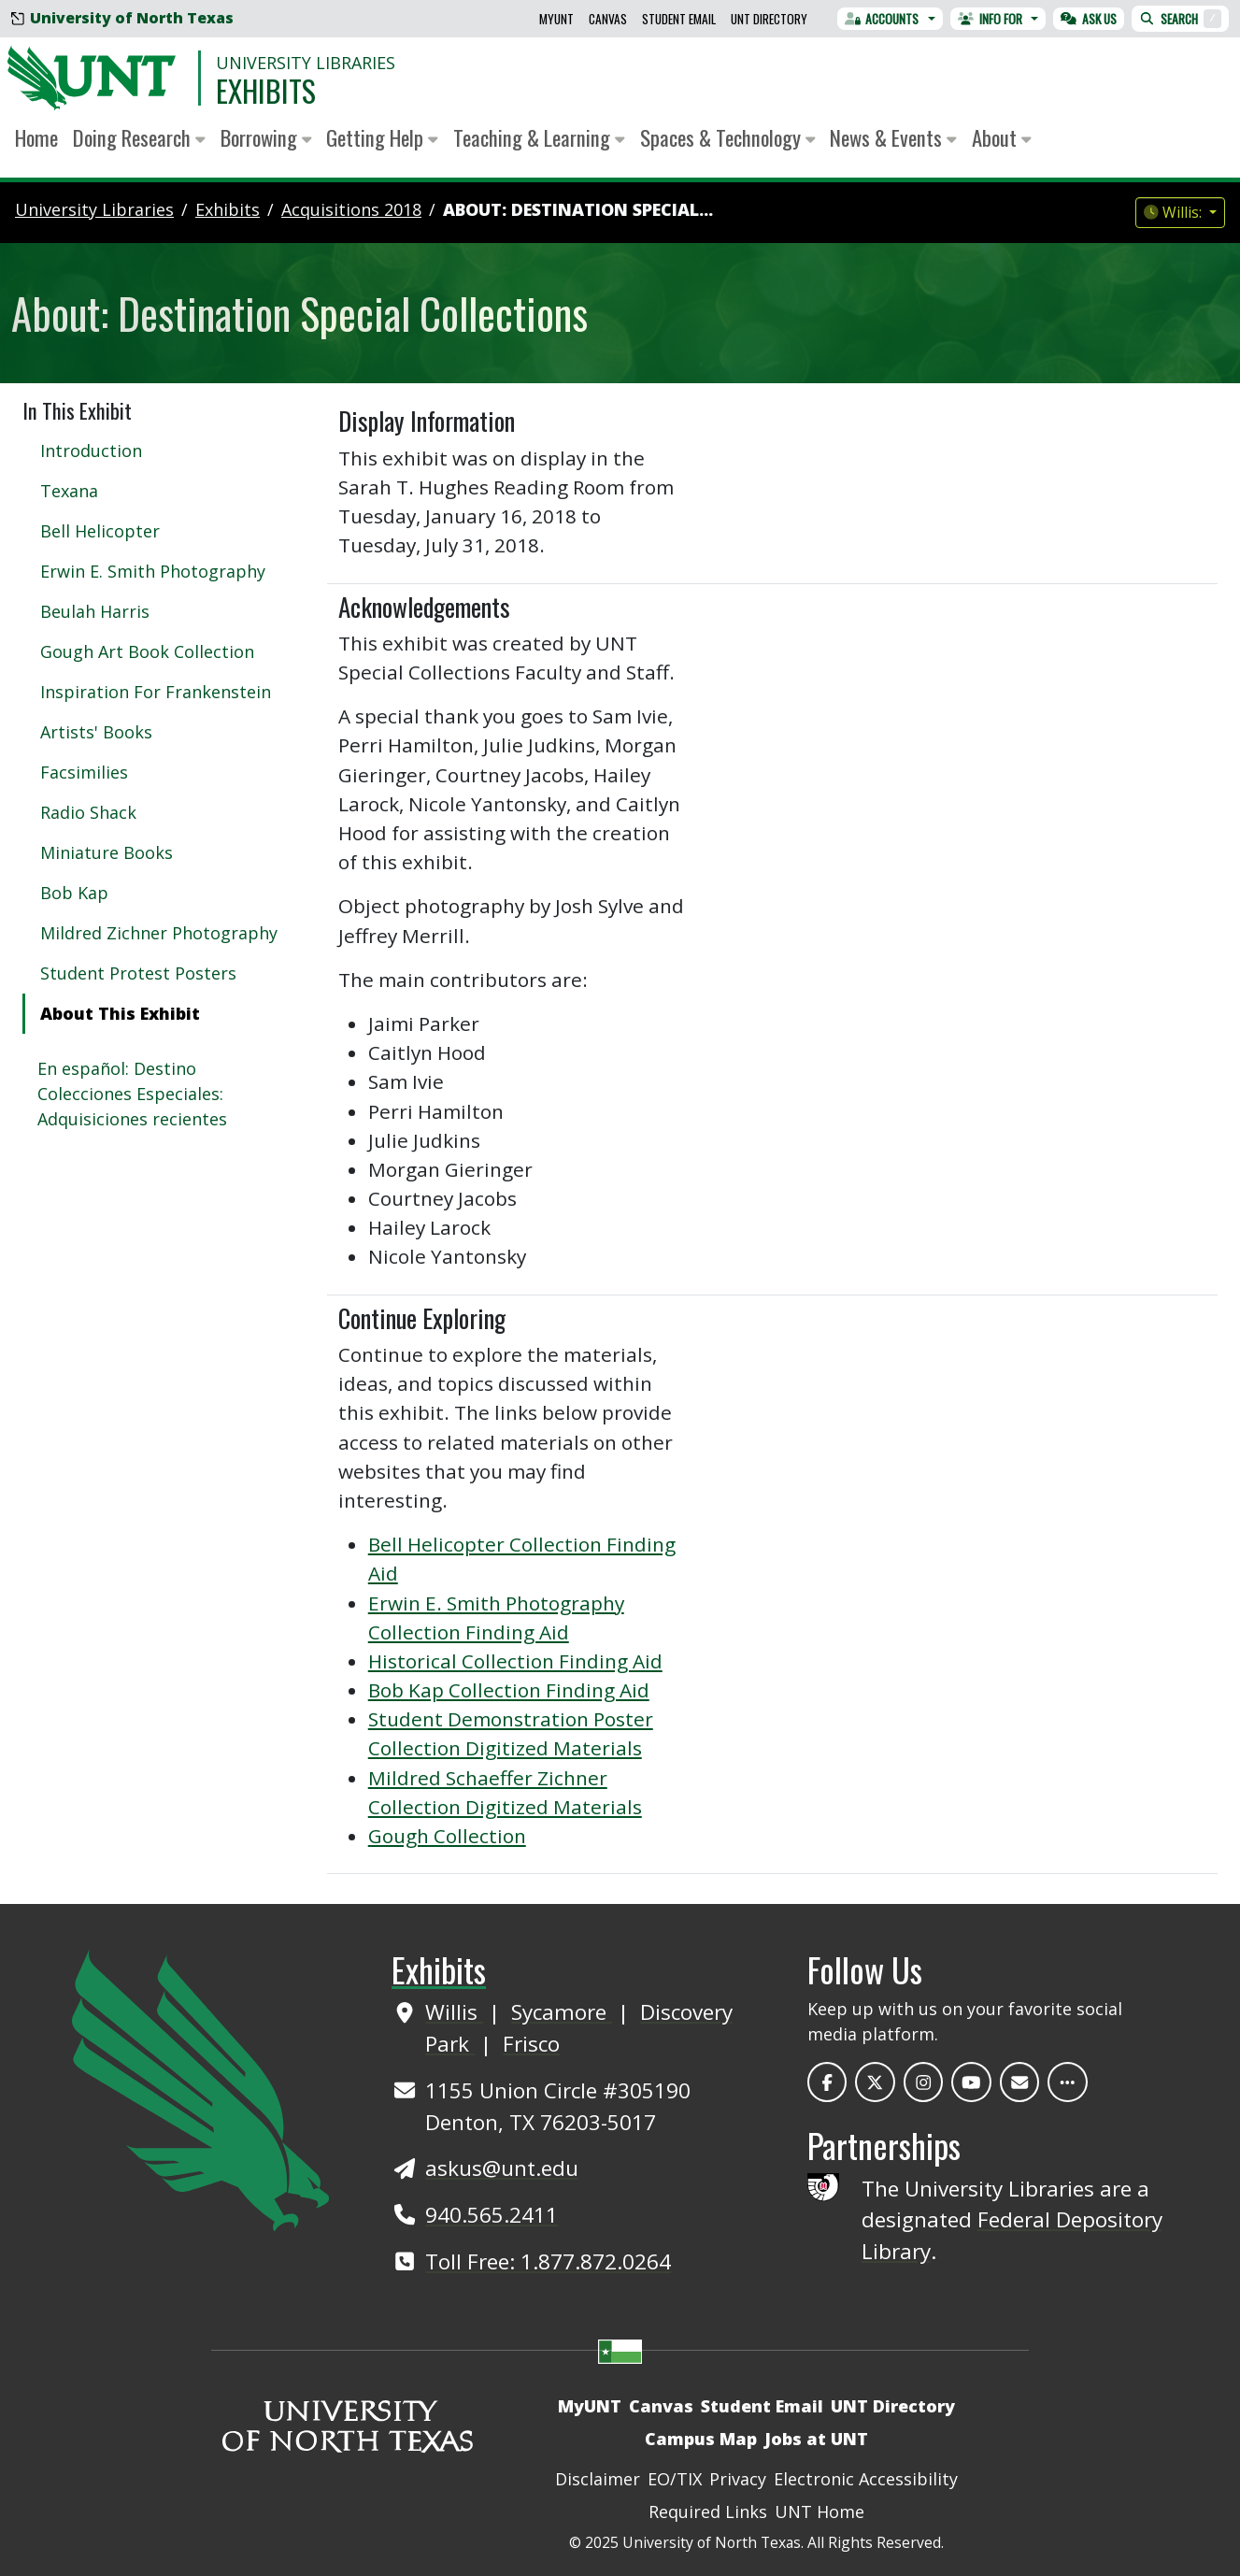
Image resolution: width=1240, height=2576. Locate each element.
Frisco (531, 2043)
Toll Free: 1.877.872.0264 (548, 2261)
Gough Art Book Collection (147, 651)
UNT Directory (769, 18)
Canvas (608, 18)
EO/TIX (675, 2479)
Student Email (679, 18)
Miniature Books (106, 852)
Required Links (708, 2511)
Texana (69, 490)
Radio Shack (88, 812)
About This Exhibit (120, 1013)
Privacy (737, 2479)
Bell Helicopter (100, 531)
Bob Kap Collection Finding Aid (508, 1690)
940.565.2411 (491, 2214)
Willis (454, 2011)
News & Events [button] (893, 137)
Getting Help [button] (382, 137)
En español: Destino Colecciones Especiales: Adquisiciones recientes (132, 1093)
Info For (990, 18)
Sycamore (561, 2011)
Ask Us (1089, 18)
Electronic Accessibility (866, 2479)
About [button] (1002, 137)
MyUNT (556, 18)
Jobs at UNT (816, 2438)
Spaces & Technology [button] (728, 137)
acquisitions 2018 (351, 209)
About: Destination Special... (578, 209)
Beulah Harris (95, 611)
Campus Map (701, 2438)
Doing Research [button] (139, 137)
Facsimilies (84, 772)
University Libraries (305, 62)
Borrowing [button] (266, 137)
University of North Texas (122, 17)
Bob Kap (74, 892)
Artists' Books (96, 732)
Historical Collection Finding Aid (515, 1661)
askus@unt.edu (501, 2168)
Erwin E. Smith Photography (152, 571)
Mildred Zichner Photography (159, 933)
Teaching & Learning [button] (539, 137)
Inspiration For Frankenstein (155, 691)
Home (36, 137)
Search (1180, 18)
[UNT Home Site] (200, 2088)
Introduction (91, 450)
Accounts (882, 18)
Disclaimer (597, 2479)
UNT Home (819, 2511)
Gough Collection (447, 1836)
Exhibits (266, 90)
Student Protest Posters (138, 973)
